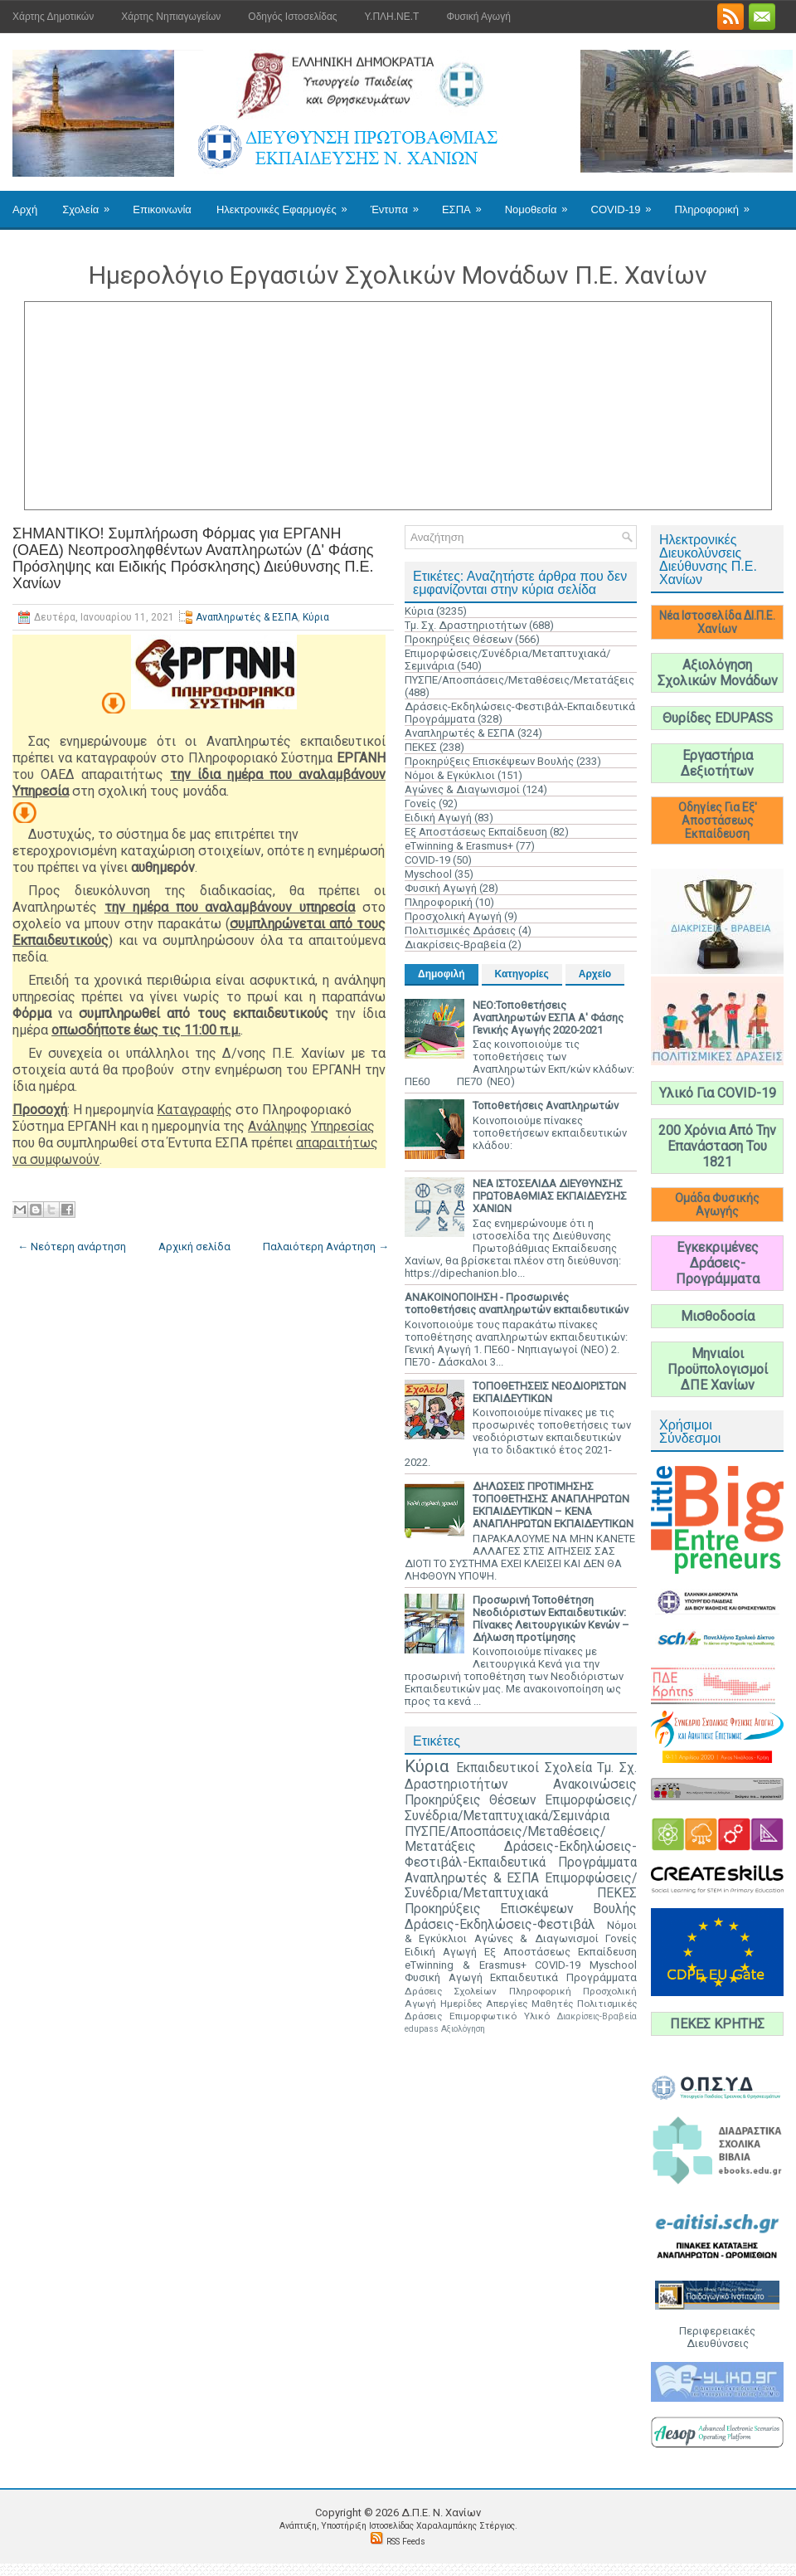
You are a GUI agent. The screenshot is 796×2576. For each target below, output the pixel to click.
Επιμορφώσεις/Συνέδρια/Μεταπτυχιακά (521, 1886)
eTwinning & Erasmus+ (459, 846)
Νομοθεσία (542, 203)
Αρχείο (595, 974)
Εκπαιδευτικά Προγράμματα (563, 1977)
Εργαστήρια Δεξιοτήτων (717, 763)
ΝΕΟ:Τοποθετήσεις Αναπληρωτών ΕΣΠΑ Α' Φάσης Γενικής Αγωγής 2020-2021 (548, 1017)
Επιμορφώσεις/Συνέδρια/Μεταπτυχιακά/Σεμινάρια (521, 1808)
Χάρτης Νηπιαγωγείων (171, 16)
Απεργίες (506, 2003)
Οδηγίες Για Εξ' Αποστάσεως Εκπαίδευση (717, 820)
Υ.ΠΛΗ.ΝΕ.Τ (392, 16)
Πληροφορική (717, 203)
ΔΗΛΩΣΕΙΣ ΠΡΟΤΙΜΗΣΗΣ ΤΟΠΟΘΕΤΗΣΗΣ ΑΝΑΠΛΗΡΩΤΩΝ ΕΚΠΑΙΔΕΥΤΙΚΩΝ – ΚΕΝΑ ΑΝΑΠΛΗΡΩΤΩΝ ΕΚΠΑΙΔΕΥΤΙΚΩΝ (553, 1505)
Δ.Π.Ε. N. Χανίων (441, 2512)
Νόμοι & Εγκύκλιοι (450, 775)
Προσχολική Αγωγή (453, 916)
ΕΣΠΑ (467, 203)
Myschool (428, 874)
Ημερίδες (461, 2003)
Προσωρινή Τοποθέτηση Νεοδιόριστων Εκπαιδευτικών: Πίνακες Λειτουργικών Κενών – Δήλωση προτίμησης (551, 1618)
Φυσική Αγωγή (478, 16)
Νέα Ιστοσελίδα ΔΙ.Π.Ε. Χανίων (717, 622)
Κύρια (316, 617)
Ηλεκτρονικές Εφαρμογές (287, 203)
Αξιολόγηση (463, 2028)
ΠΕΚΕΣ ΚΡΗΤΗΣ (717, 2024)
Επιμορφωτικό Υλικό (499, 2016)
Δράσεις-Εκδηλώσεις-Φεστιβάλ (500, 1924)
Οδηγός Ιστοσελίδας (292, 16)
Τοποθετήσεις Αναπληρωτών (546, 1105)
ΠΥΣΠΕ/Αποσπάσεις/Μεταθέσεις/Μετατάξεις (519, 680)
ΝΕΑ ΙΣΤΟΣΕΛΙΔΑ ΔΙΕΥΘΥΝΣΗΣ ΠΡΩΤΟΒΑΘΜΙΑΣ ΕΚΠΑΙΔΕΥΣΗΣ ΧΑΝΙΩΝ (550, 1196)
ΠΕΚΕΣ (421, 747)
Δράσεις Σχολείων (451, 1991)
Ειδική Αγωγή (438, 817)
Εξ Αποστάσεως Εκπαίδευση (476, 831)
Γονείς (420, 803)
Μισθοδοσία (718, 1316)
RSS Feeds (405, 2541)
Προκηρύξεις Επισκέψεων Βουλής (489, 761)
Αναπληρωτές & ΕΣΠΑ (247, 617)
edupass (422, 2028)
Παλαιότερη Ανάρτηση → (326, 1246)
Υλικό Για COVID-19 (717, 1093)
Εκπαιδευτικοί (497, 1767)
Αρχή (24, 209)
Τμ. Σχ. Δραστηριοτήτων (466, 625)
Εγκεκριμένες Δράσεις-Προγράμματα (718, 1263)
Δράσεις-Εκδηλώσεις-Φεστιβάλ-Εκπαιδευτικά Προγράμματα (521, 1854)
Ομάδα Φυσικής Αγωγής (717, 1204)
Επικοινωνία (162, 209)
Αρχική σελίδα (194, 1246)
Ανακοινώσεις (595, 1784)
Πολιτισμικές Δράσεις (460, 930)
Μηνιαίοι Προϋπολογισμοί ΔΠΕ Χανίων (717, 1369)
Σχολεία (91, 203)
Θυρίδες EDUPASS (718, 718)
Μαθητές (552, 2003)
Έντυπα (400, 203)
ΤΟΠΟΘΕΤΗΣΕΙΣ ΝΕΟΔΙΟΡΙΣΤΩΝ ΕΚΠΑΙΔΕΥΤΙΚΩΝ (549, 1392)
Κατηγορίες (522, 974)
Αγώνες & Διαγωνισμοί (462, 789)
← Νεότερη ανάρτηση (71, 1246)
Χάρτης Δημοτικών (53, 16)
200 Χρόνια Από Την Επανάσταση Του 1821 (717, 1146)
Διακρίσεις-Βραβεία (455, 944)
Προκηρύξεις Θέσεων (458, 639)
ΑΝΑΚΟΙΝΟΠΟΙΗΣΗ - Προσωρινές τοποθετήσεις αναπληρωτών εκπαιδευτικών (517, 1303)
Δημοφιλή (441, 974)
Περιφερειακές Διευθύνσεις (717, 2337)
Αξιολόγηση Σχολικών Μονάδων (718, 673)
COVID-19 (627, 203)
